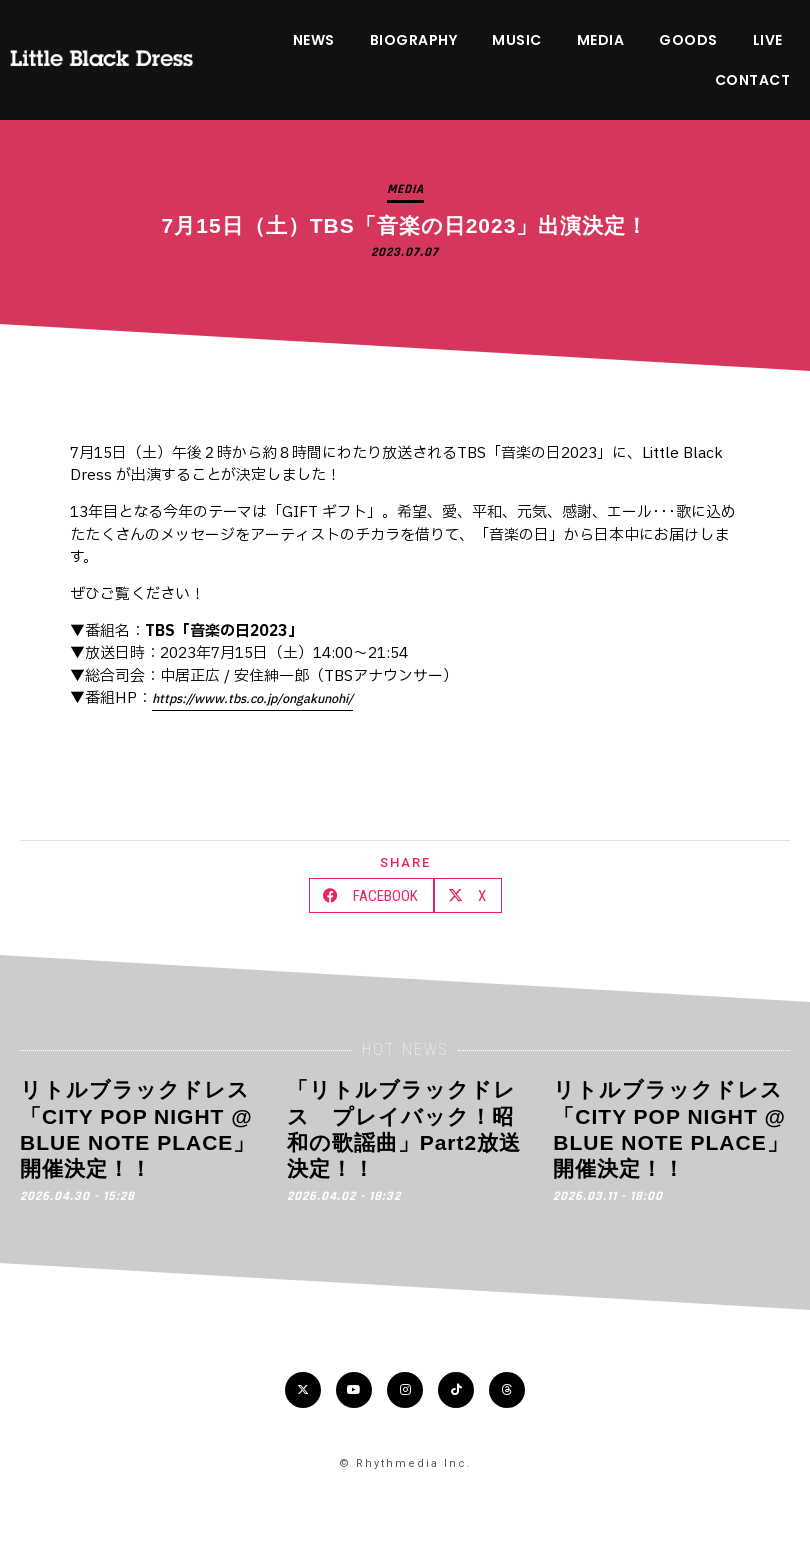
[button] (371, 895)
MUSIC (517, 40)
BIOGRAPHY (414, 40)
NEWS (314, 40)
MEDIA (601, 40)
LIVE (768, 40)
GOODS (688, 40)
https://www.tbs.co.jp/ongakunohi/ (252, 699)
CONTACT (753, 80)
